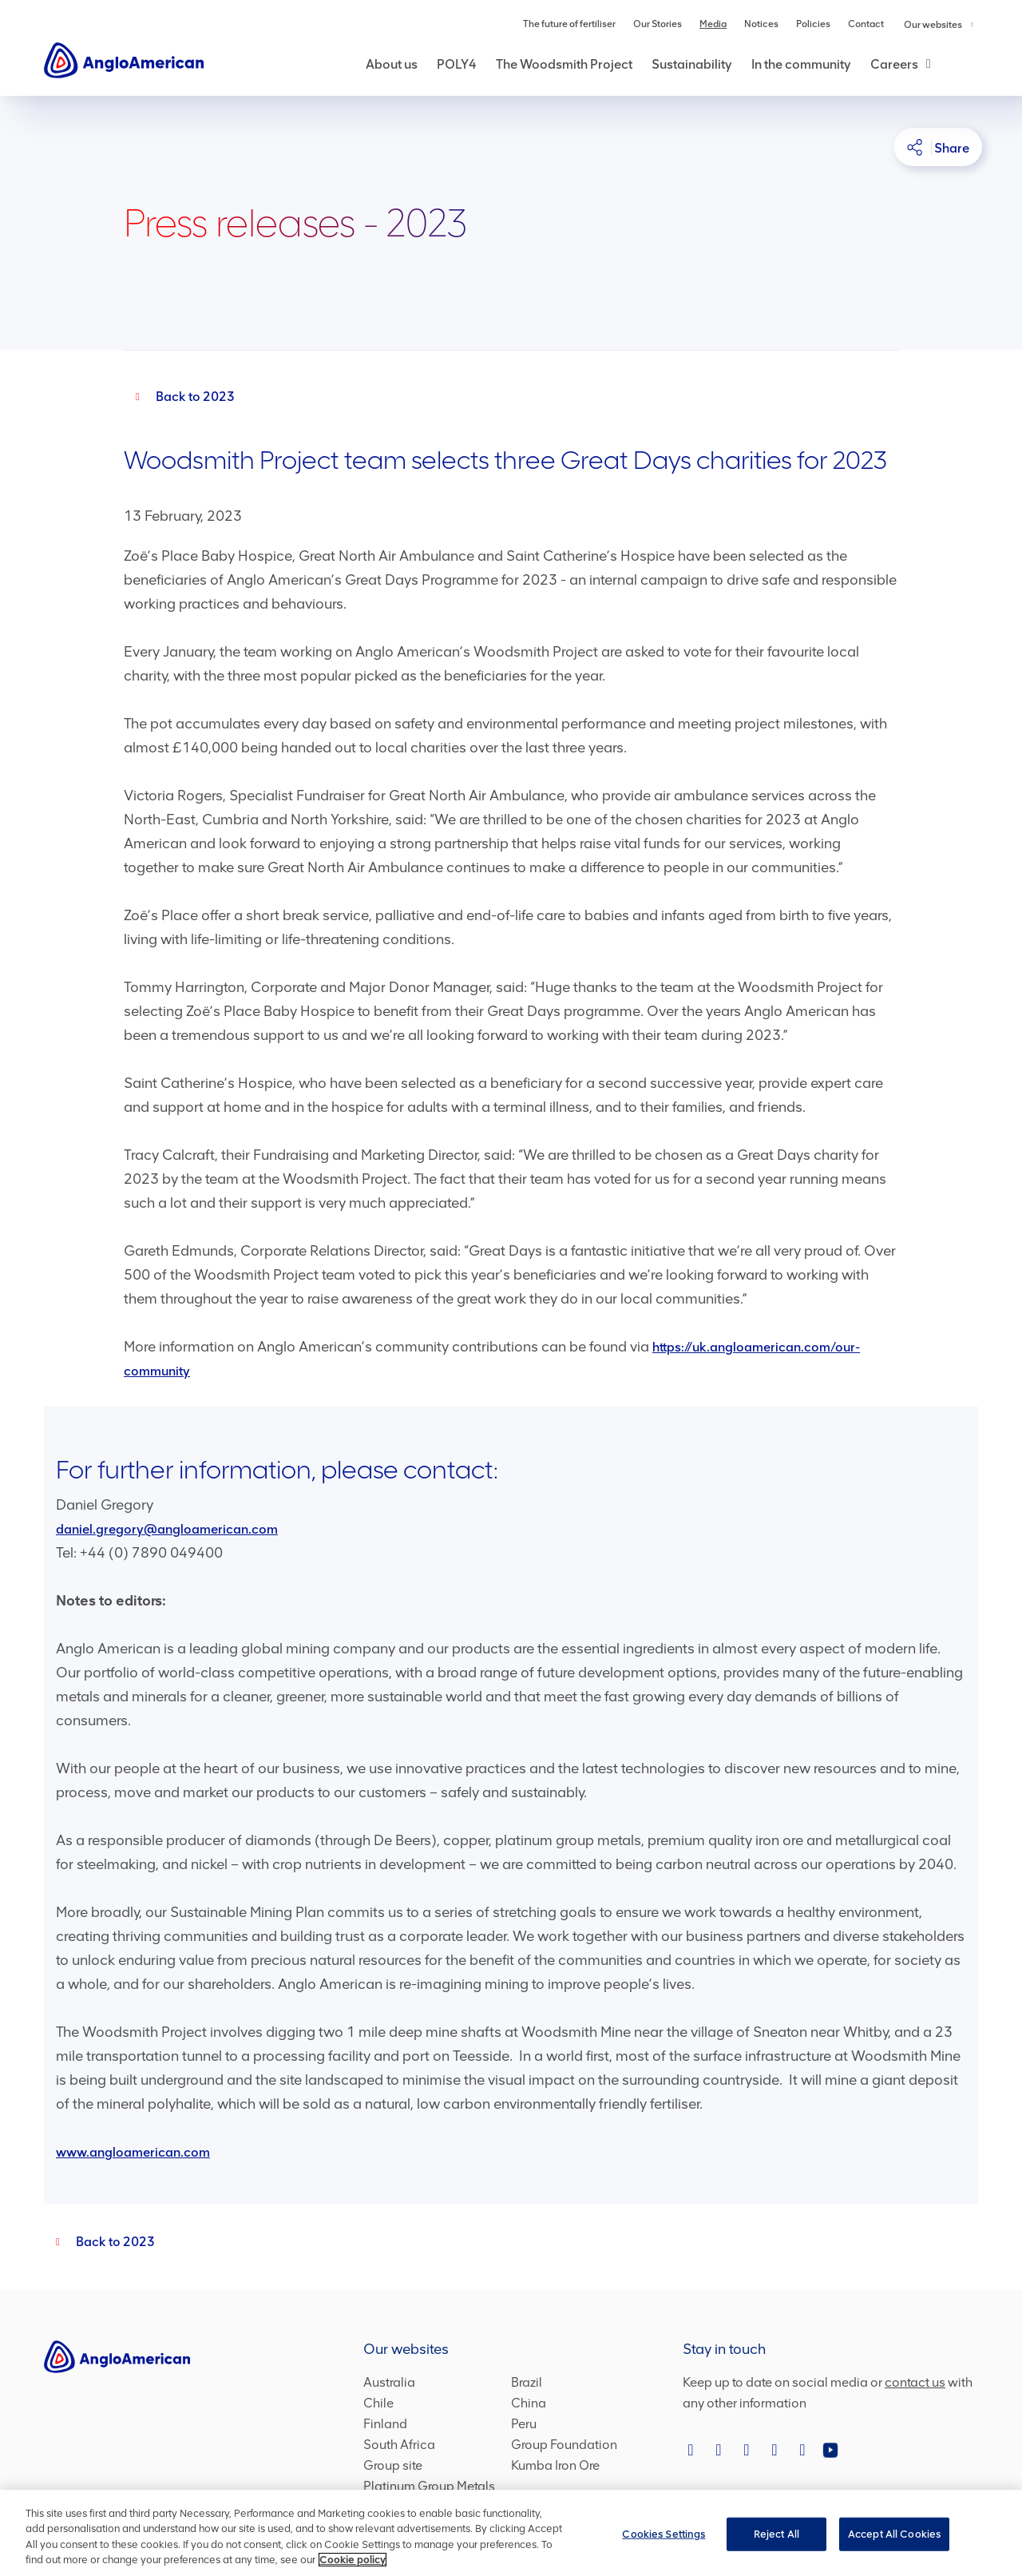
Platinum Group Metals (429, 2486)
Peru (524, 2423)
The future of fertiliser (569, 24)
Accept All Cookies (894, 2534)
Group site (392, 2465)
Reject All (776, 2534)
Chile (378, 2403)
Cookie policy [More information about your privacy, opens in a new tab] (352, 2560)
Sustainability (692, 64)
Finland (385, 2423)
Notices (761, 24)
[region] (511, 2533)
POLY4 (457, 64)
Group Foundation (564, 2444)
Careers (894, 64)
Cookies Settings (663, 2534)
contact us (915, 2382)
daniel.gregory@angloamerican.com (167, 1529)
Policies (813, 24)
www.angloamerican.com (133, 2152)
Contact (866, 24)
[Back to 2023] (179, 397)
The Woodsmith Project (564, 64)
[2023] (99, 2242)
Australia (389, 2382)
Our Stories (657, 24)
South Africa (399, 2444)
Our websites (938, 24)
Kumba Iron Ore (555, 2465)
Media (713, 24)
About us (392, 64)
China (528, 2403)
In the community (801, 64)
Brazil (526, 2382)
